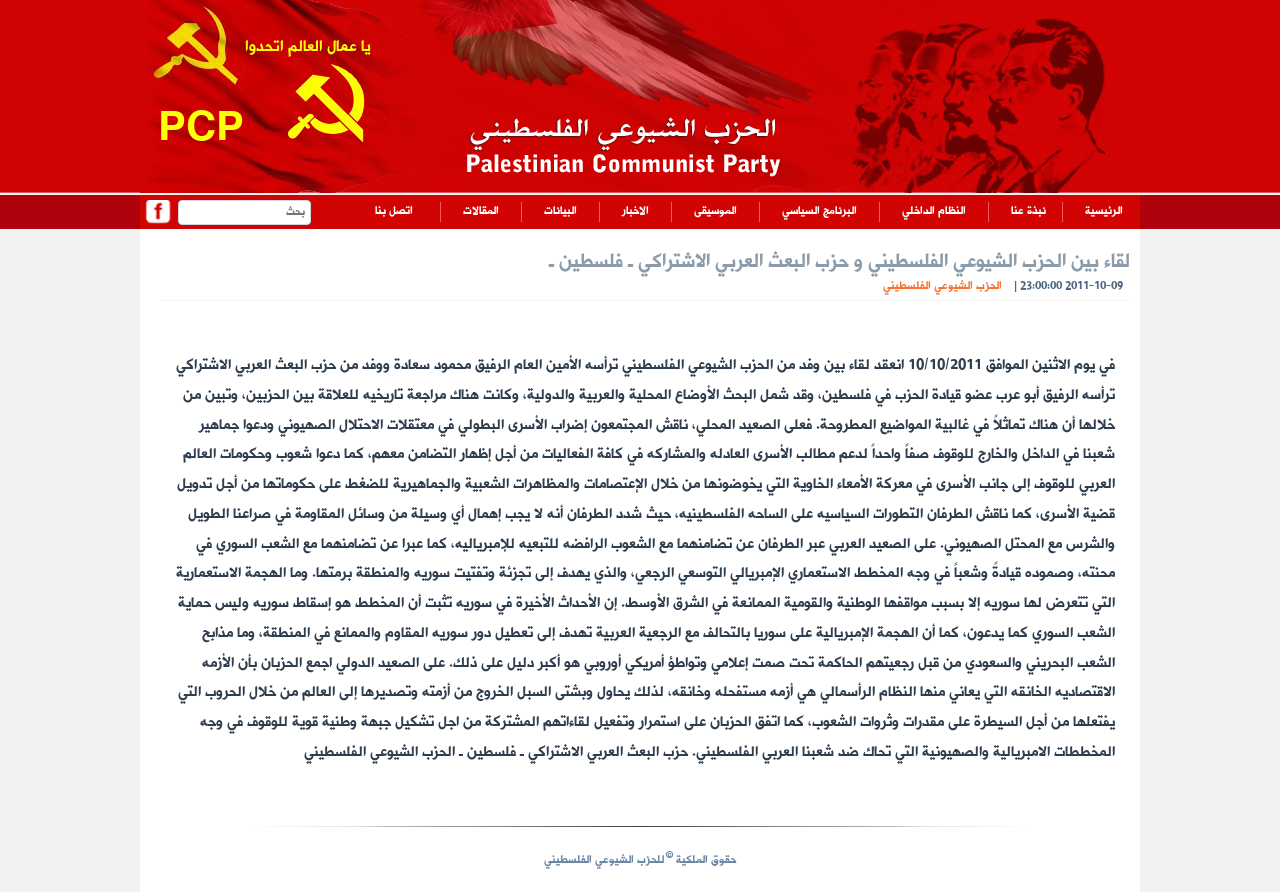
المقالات (481, 211)
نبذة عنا (1028, 211)
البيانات (560, 211)
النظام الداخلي (934, 211)
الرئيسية (1104, 211)
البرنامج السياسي (819, 211)
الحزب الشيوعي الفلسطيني (942, 286)
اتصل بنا (394, 211)
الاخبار (635, 211)
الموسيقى (715, 211)
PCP (201, 130)
